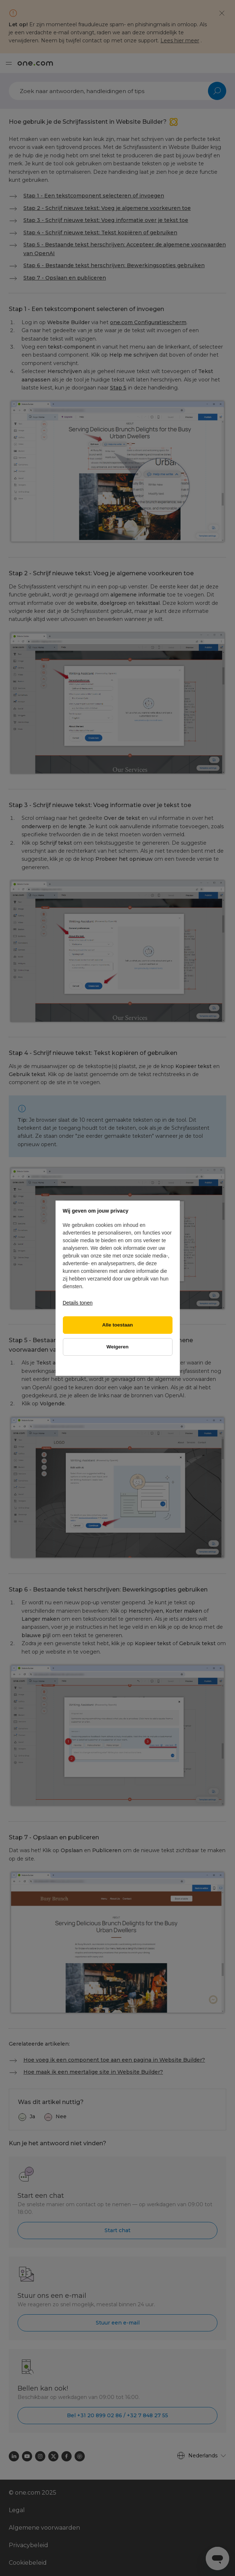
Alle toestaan (117, 1325)
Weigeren (117, 1347)
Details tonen (78, 1303)
